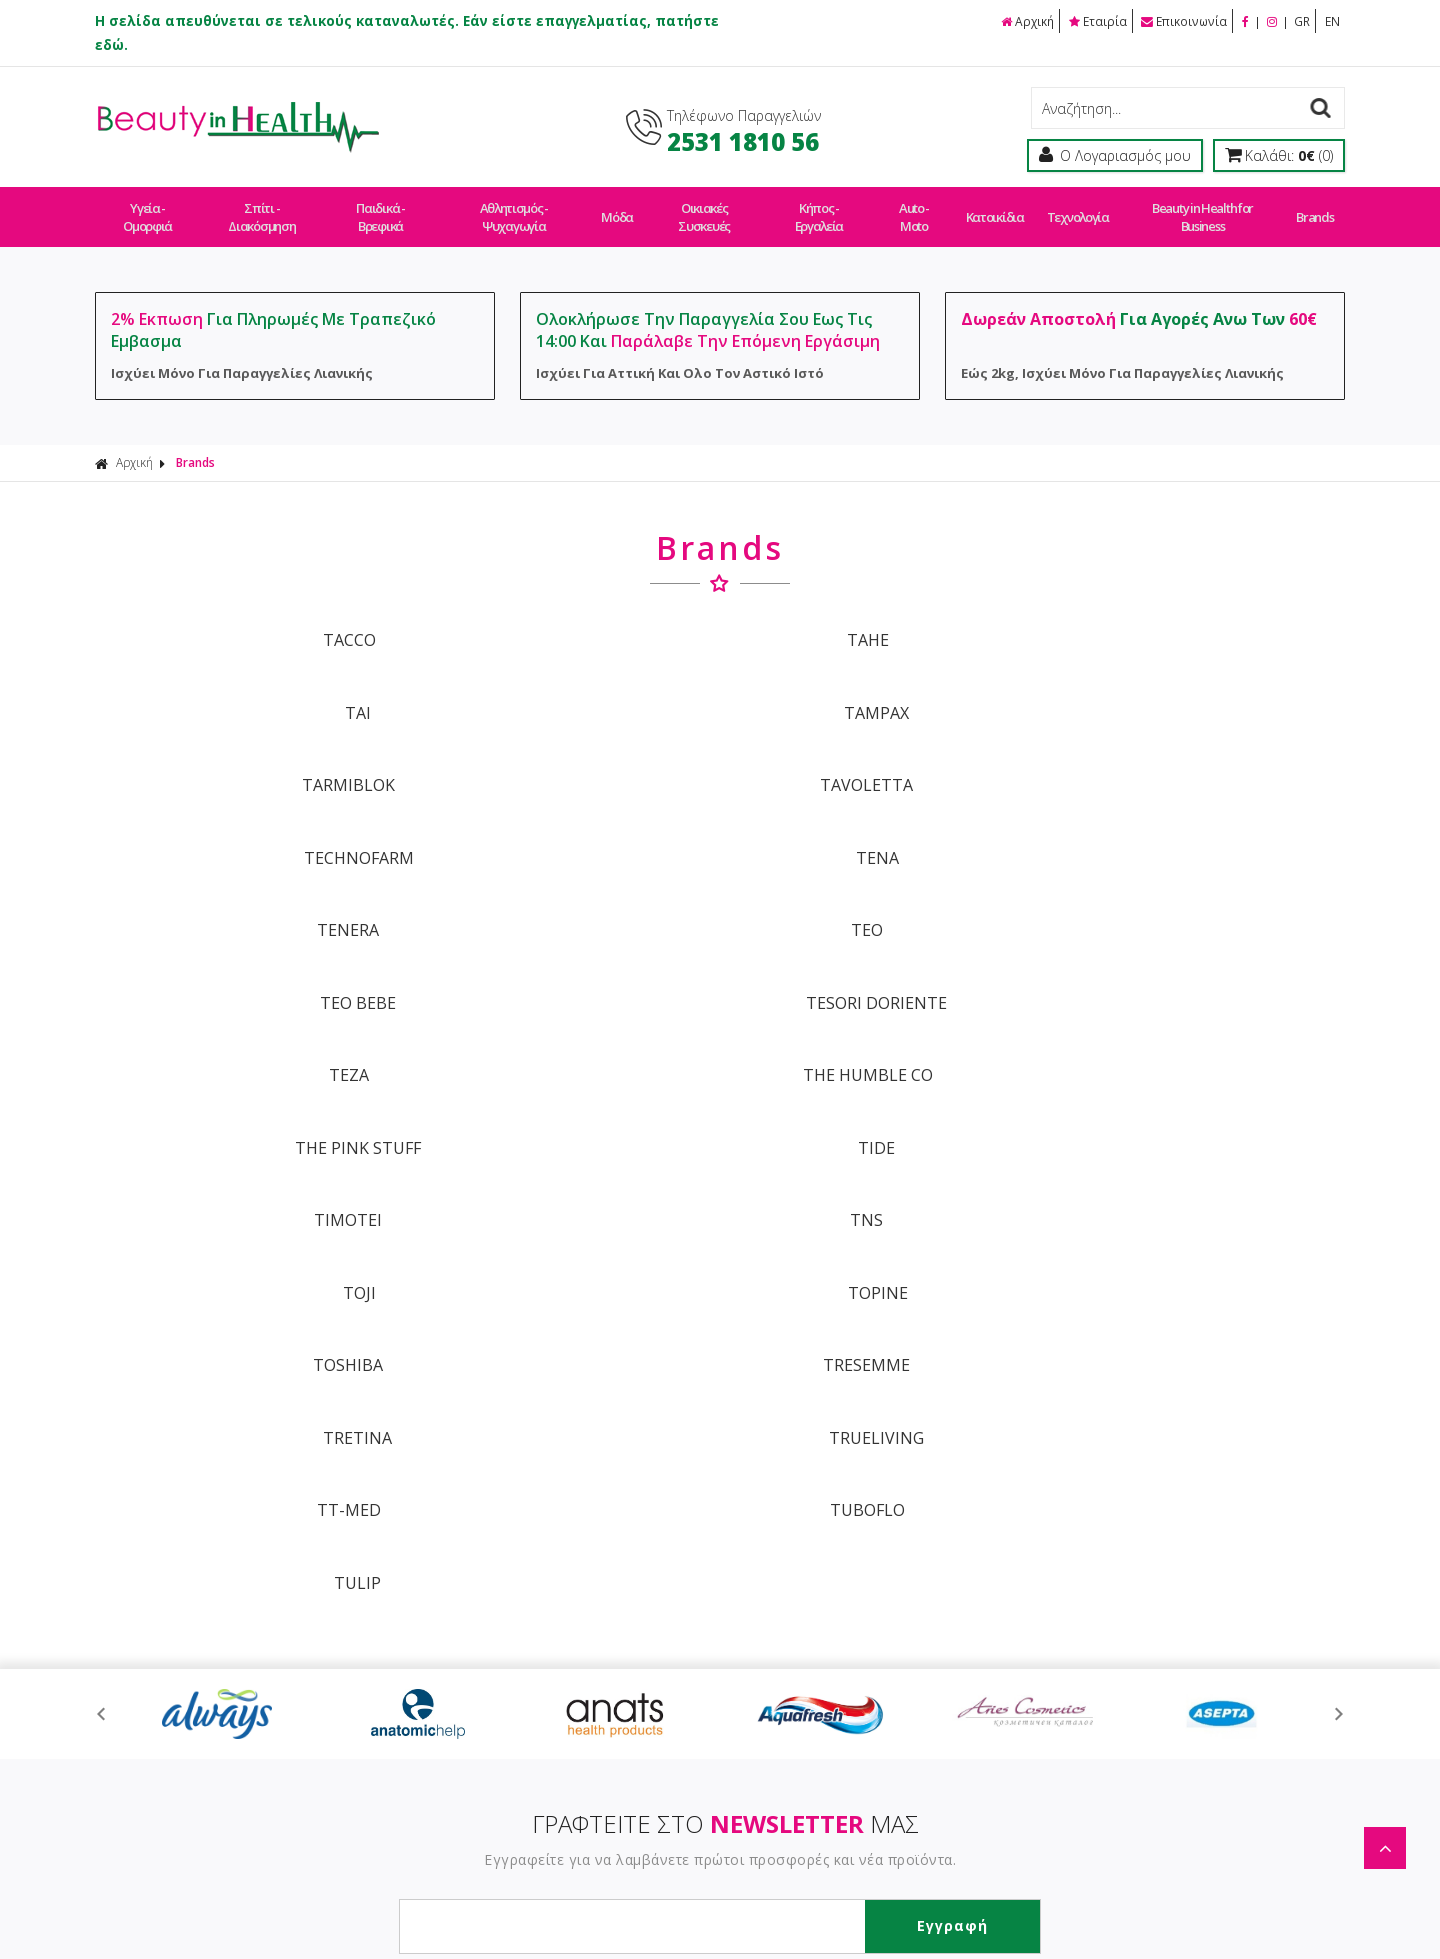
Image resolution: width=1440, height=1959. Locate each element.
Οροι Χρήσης (893, 1547)
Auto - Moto (914, 208)
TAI (878, 622)
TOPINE (1193, 890)
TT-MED (247, 1024)
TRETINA (877, 957)
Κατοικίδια (993, 208)
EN (1332, 20)
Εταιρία (1097, 20)
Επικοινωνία (1183, 20)
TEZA (247, 823)
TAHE (562, 622)
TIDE (1193, 823)
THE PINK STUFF (878, 823)
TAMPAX (1193, 622)
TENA (1193, 689)
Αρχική (1026, 20)
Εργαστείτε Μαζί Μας (920, 1617)
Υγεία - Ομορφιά (148, 208)
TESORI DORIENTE (1193, 756)
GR (1302, 20)
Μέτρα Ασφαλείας (910, 1652)
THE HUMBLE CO (562, 823)
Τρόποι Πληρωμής (661, 1582)
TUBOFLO (562, 1024)
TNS (562, 890)
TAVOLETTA (562, 689)
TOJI (877, 890)
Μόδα (618, 208)
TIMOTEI (247, 890)
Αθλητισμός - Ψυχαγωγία (515, 208)
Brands (1308, 208)
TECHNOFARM (878, 689)
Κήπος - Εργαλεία (819, 208)
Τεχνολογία (1073, 208)
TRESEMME (562, 957)
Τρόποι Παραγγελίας (669, 1547)
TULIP (877, 1024)
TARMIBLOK (246, 689)
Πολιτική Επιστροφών (673, 1652)
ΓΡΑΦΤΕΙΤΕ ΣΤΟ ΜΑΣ (725, 1259)
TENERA (247, 756)
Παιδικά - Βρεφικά (381, 208)
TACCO (246, 622)
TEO (562, 756)
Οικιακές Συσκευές (704, 208)
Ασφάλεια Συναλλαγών (928, 1582)
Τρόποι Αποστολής (664, 1617)
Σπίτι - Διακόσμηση (263, 208)
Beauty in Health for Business (1197, 208)
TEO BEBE (878, 756)
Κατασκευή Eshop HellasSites (867, 1900)
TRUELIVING (1193, 957)
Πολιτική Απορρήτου (669, 1722)
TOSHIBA (247, 957)
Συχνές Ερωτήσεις (661, 1687)
